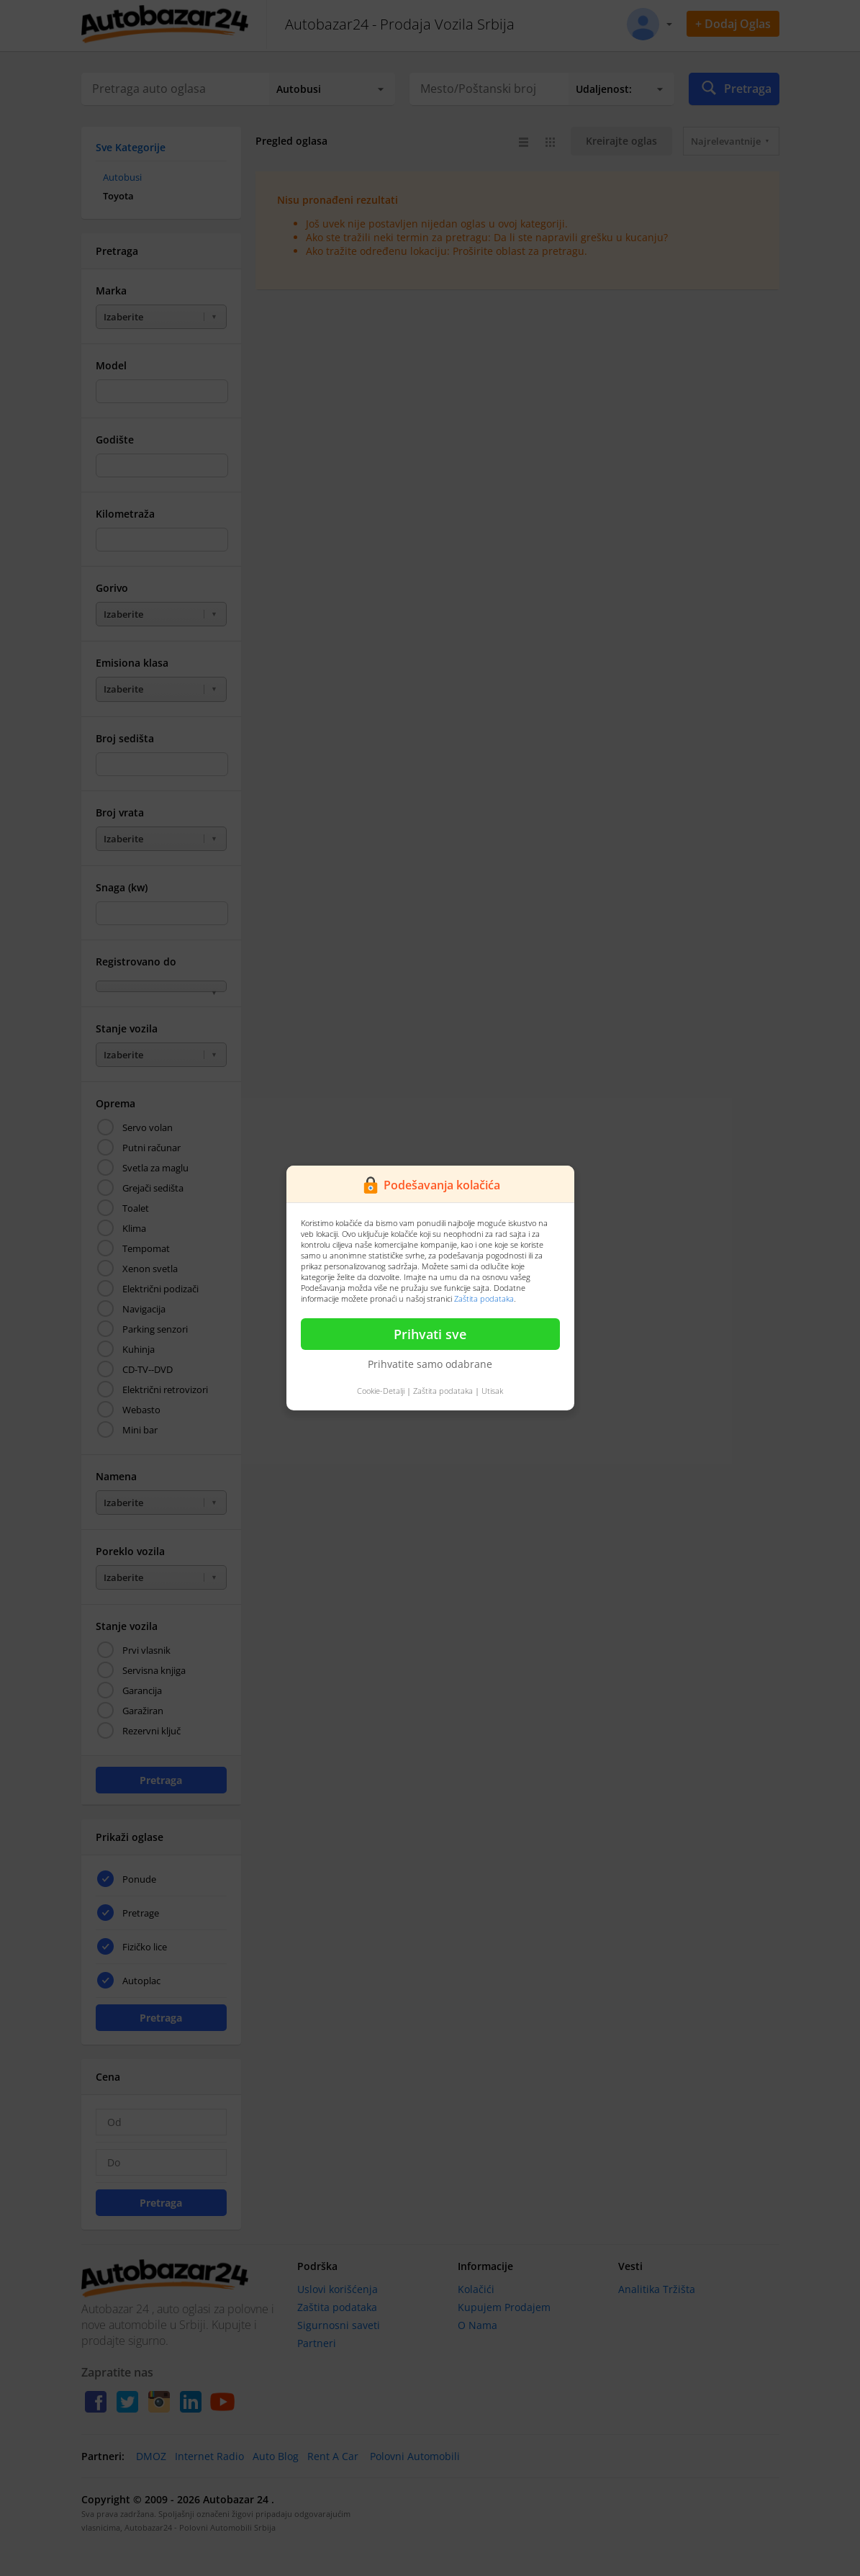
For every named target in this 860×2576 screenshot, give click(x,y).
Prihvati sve (430, 1334)
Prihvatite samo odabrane (430, 1364)
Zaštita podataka (484, 1298)
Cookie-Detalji (380, 1390)
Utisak (492, 1390)
